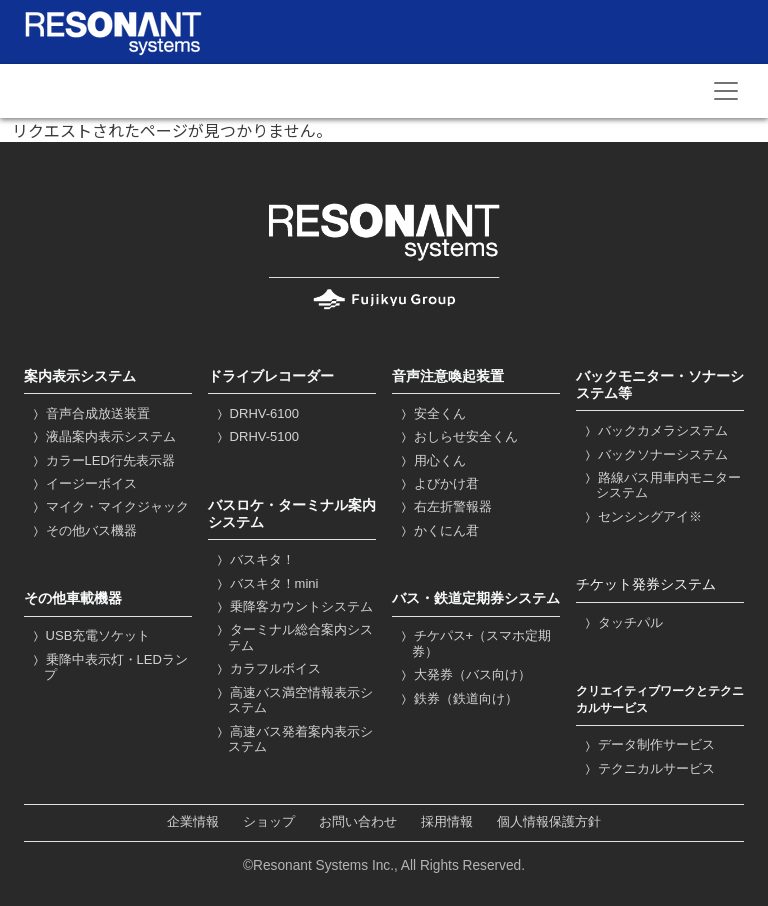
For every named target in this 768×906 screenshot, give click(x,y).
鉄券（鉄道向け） (457, 698)
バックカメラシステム (654, 430)
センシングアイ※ (641, 516)
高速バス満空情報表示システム (293, 700)
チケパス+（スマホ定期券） (474, 643)
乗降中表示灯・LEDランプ (108, 667)
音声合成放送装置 (89, 413)
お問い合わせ (358, 822)
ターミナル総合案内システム (293, 637)
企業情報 (193, 822)
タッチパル (622, 622)
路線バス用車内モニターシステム (661, 485)
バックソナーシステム (654, 454)
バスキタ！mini (265, 583)
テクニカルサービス (648, 768)
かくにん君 (438, 530)
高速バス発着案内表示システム (293, 739)
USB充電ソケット (89, 635)
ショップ (269, 822)
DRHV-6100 (256, 413)
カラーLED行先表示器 (102, 460)
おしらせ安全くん (457, 436)
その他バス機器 (83, 530)
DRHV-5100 (256, 436)
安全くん (431, 413)
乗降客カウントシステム (293, 606)
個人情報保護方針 (549, 822)
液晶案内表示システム (102, 436)
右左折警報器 (444, 506)
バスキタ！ (254, 559)
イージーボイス (83, 483)
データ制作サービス (648, 744)
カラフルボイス (267, 668)
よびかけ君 (438, 483)
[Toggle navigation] (726, 91)
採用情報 (447, 822)
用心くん (431, 460)
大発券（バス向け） (464, 674)
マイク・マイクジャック (109, 506)
